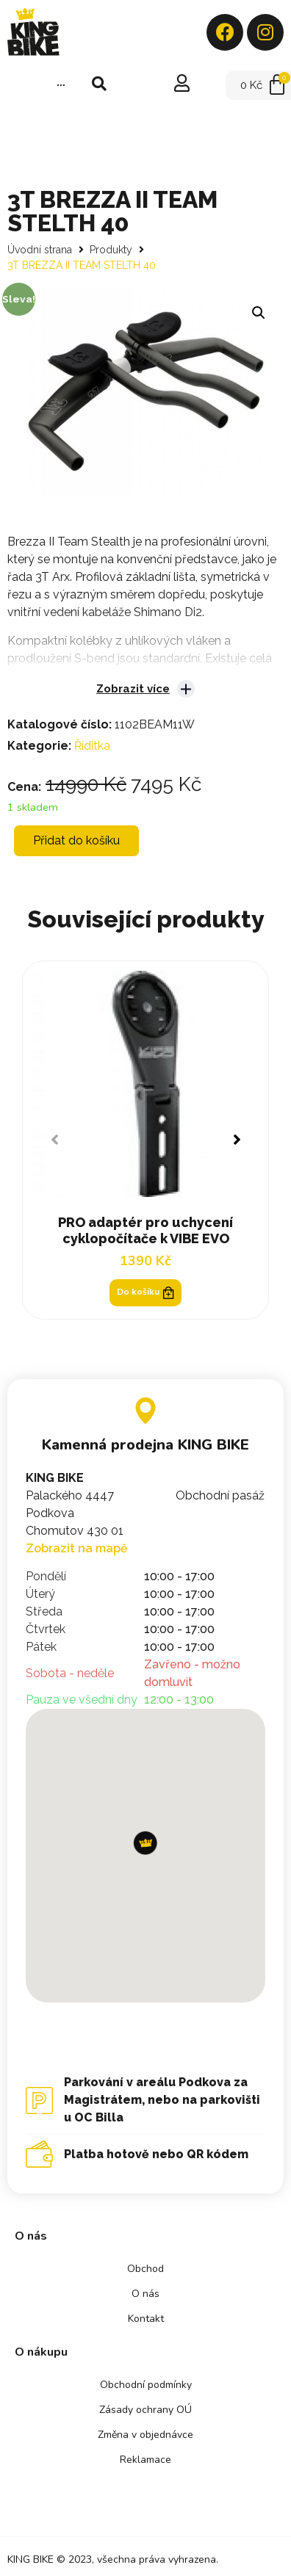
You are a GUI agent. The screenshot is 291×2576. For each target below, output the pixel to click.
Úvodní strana (39, 250)
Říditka (92, 746)
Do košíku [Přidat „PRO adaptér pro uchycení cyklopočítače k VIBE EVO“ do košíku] (145, 1292)
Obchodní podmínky (146, 2385)
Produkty (111, 250)
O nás (145, 2294)
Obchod (145, 2269)
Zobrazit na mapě (77, 1548)
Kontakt (146, 2319)
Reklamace (145, 2460)
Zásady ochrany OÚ (145, 2410)
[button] (236, 1139)
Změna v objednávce (145, 2435)
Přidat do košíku (76, 840)
